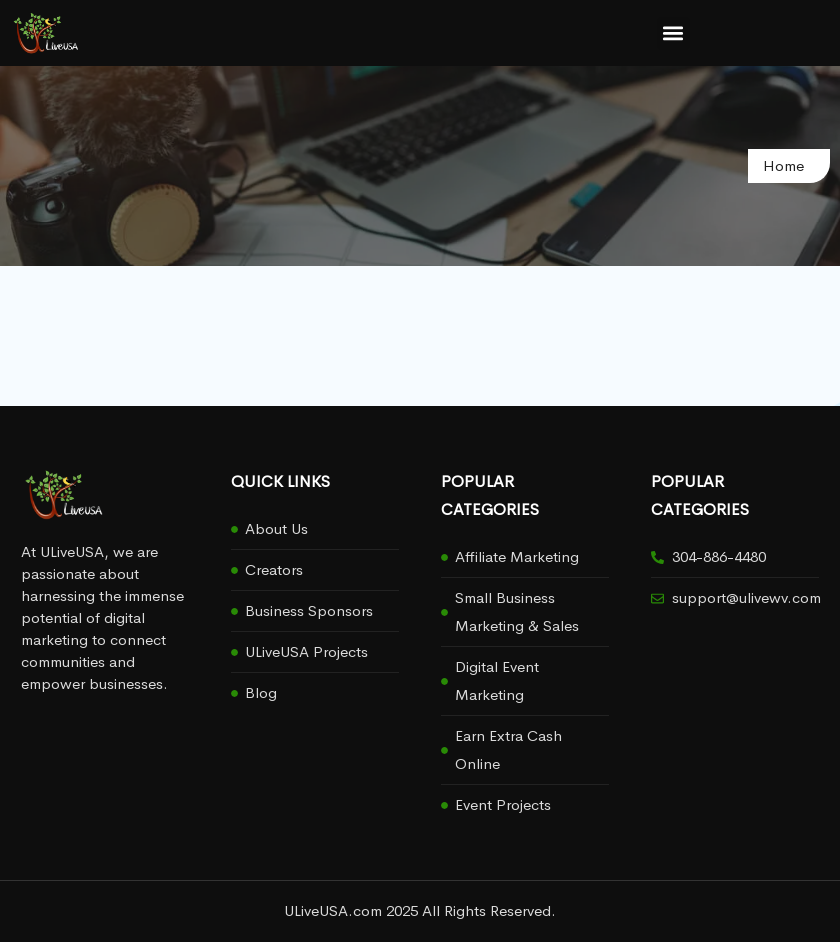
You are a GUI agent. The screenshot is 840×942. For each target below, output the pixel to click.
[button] (673, 33)
